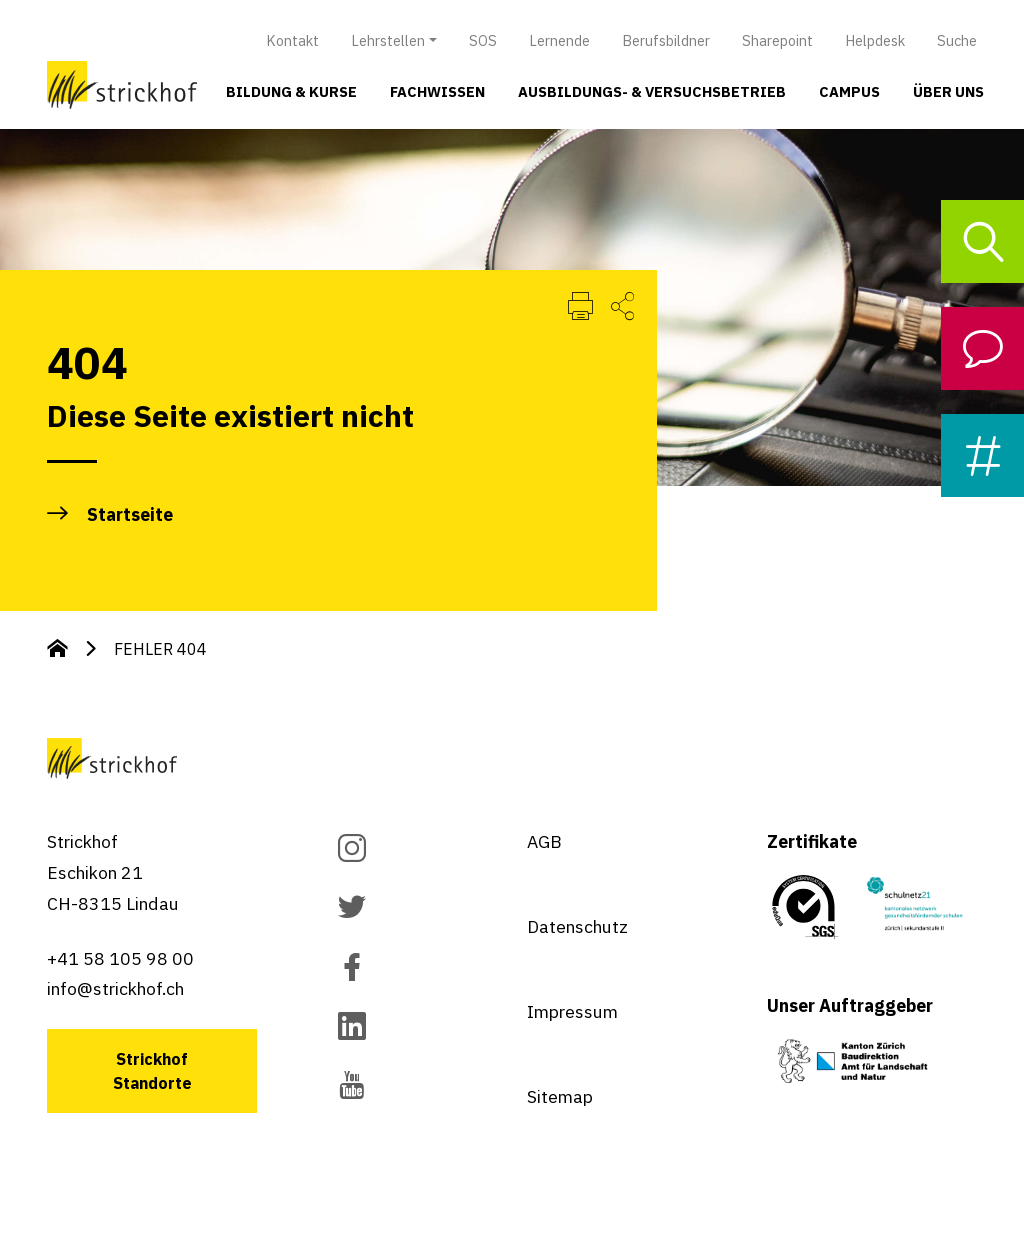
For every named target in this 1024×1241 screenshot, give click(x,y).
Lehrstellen (388, 40)
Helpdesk (875, 40)
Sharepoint (777, 40)
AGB (544, 841)
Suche (957, 40)
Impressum (572, 1011)
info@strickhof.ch (115, 988)
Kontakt (292, 40)
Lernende (559, 40)
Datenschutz (577, 926)
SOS (483, 40)
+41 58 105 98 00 (120, 958)
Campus (849, 91)
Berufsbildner (666, 40)
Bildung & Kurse (291, 91)
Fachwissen (437, 91)
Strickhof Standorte (152, 1071)
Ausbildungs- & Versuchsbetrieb (652, 91)
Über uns (948, 91)
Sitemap (560, 1096)
